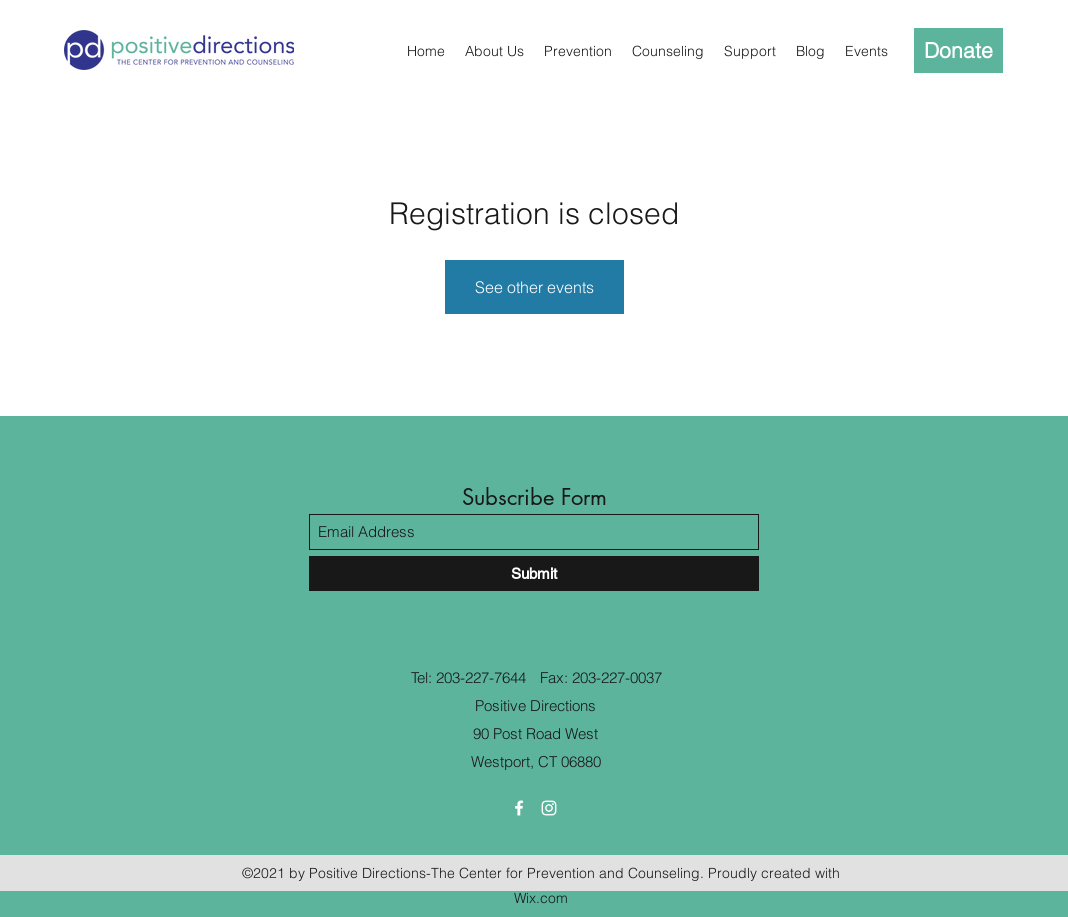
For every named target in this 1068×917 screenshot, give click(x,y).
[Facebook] (519, 808)
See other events (534, 287)
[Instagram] (549, 808)
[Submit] (534, 573)
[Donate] (958, 50)
